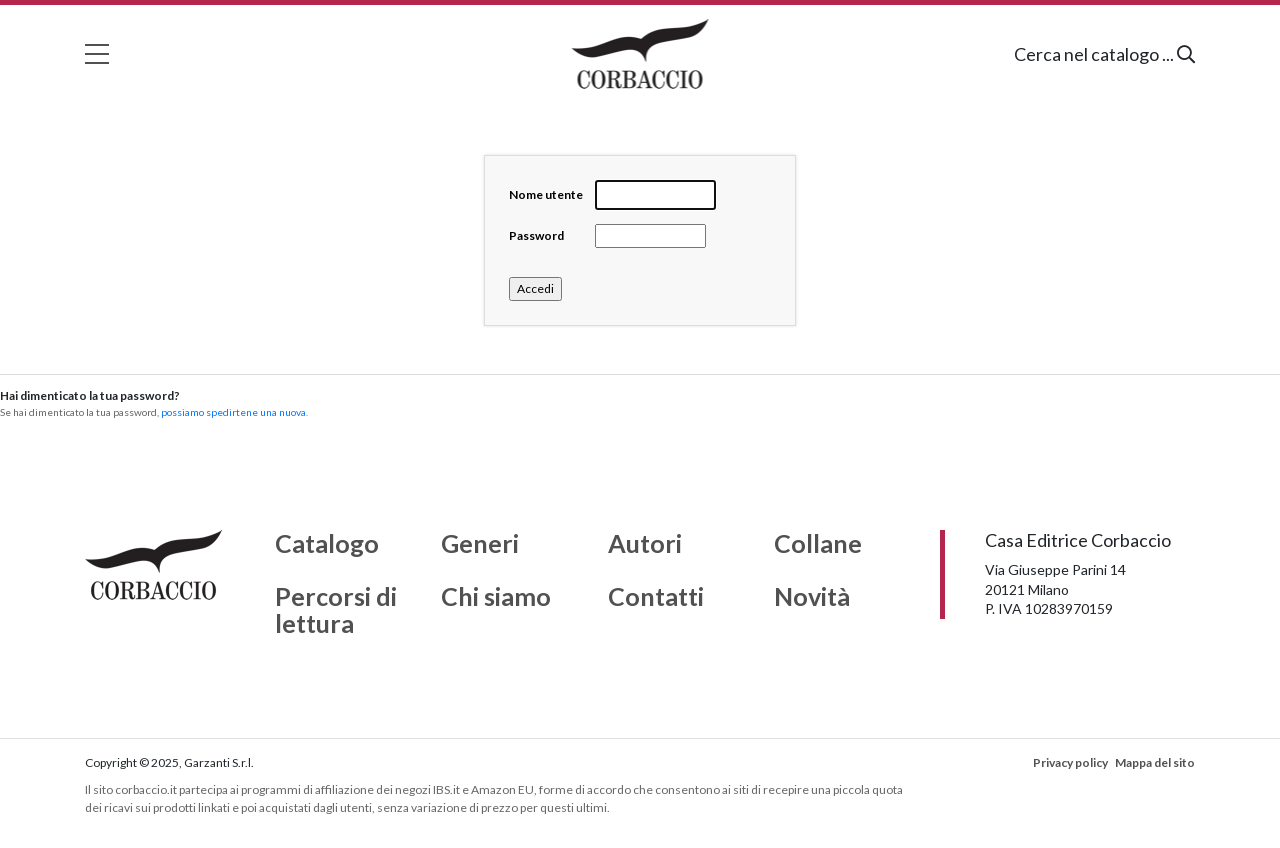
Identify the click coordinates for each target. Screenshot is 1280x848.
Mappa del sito (1155, 762)
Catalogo (327, 544)
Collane (818, 544)
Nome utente (546, 194)
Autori (645, 544)
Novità (812, 597)
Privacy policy (1070, 762)
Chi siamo (496, 597)
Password (536, 235)
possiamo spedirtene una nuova (233, 412)
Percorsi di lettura (336, 610)
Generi (480, 544)
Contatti (656, 597)
